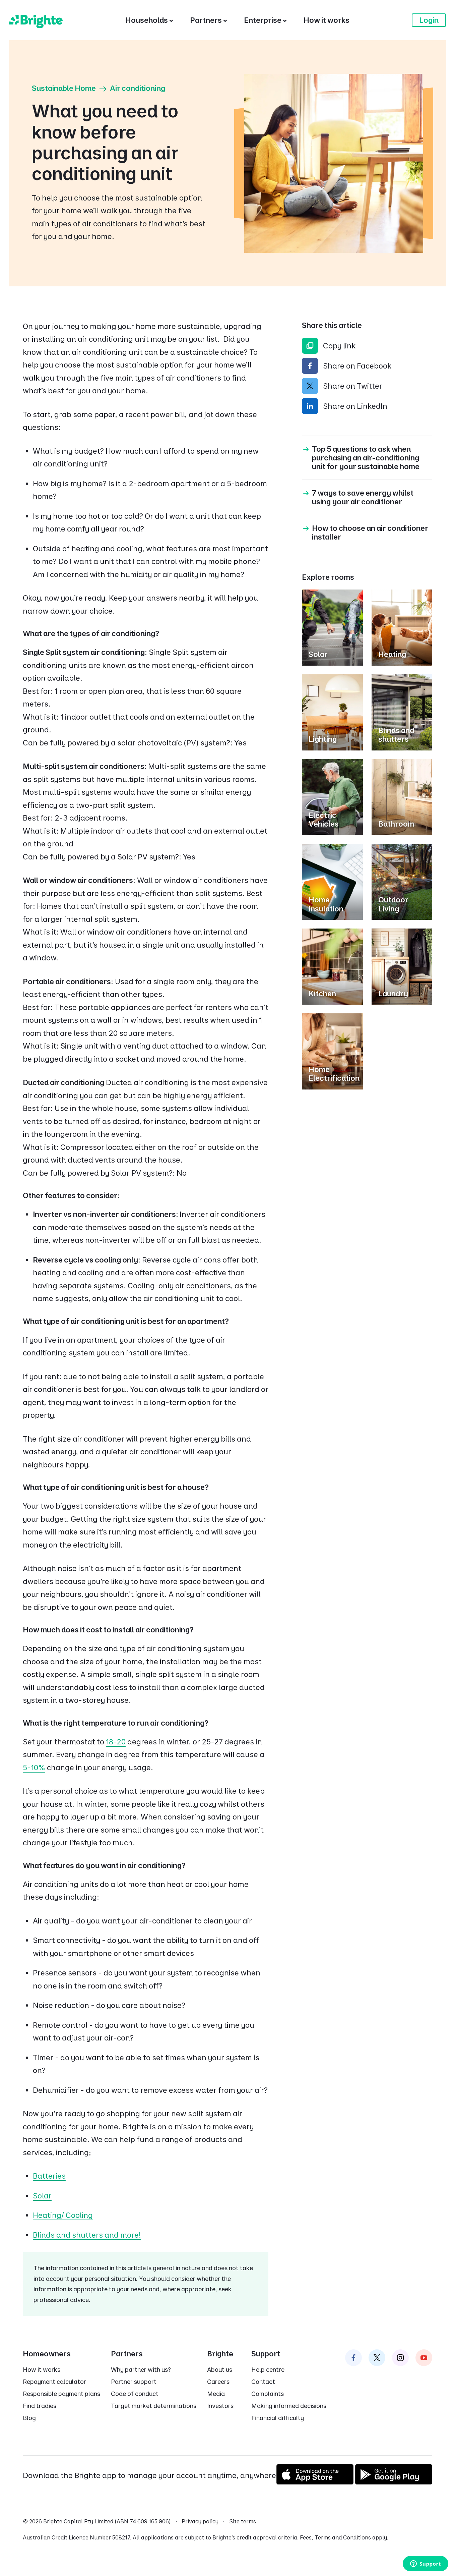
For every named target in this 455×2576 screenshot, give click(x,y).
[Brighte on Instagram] (400, 2357)
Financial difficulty (277, 2417)
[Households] (149, 20)
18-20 (116, 1741)
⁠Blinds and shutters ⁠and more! (87, 2235)
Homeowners (47, 2353)
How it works (41, 2369)
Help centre (267, 2369)
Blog (29, 2417)
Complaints (267, 2393)
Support (265, 2353)
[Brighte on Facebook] (353, 2357)
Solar (42, 2195)
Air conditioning (137, 88)
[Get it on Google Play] (393, 2481)
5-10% (34, 1767)
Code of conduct (134, 2393)
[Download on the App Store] (314, 2481)
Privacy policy (200, 2521)
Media (216, 2393)
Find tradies (39, 2405)
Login (429, 20)
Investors (220, 2405)
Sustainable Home (64, 88)
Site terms (242, 2521)
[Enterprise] (265, 20)
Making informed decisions (288, 2405)
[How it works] (326, 20)
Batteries (49, 2176)
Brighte (220, 2353)
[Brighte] (36, 20)
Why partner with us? (141, 2369)
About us (219, 2369)
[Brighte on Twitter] (377, 2357)
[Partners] (209, 20)
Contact (263, 2381)
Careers (218, 2381)
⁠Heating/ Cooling (63, 2215)
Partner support (133, 2381)
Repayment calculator (54, 2381)
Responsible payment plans (61, 2393)
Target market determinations (153, 2405)
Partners (127, 2353)
